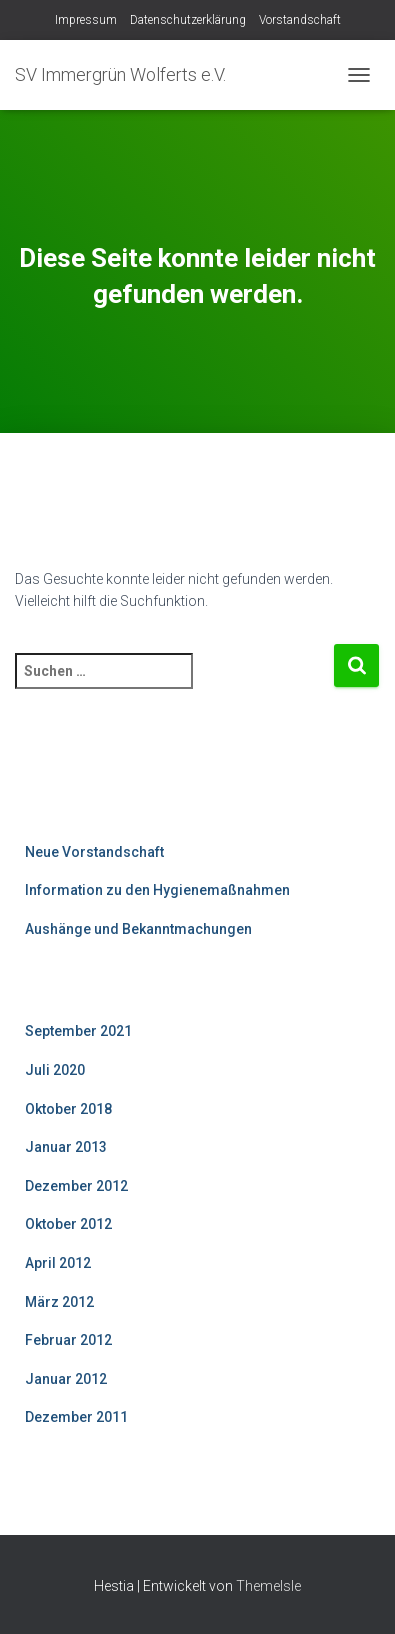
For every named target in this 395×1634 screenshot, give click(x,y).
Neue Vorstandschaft (94, 852)
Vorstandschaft (300, 20)
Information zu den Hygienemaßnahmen (157, 890)
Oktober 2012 (68, 1224)
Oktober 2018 (68, 1109)
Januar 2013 (66, 1147)
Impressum (86, 20)
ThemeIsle (268, 1586)
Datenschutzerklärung (188, 20)
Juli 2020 (55, 1070)
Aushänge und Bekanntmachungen (138, 929)
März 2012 (59, 1302)
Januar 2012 (66, 1379)
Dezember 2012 (76, 1186)
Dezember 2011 (76, 1417)
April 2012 (58, 1263)
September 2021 (78, 1031)
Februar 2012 (68, 1340)
